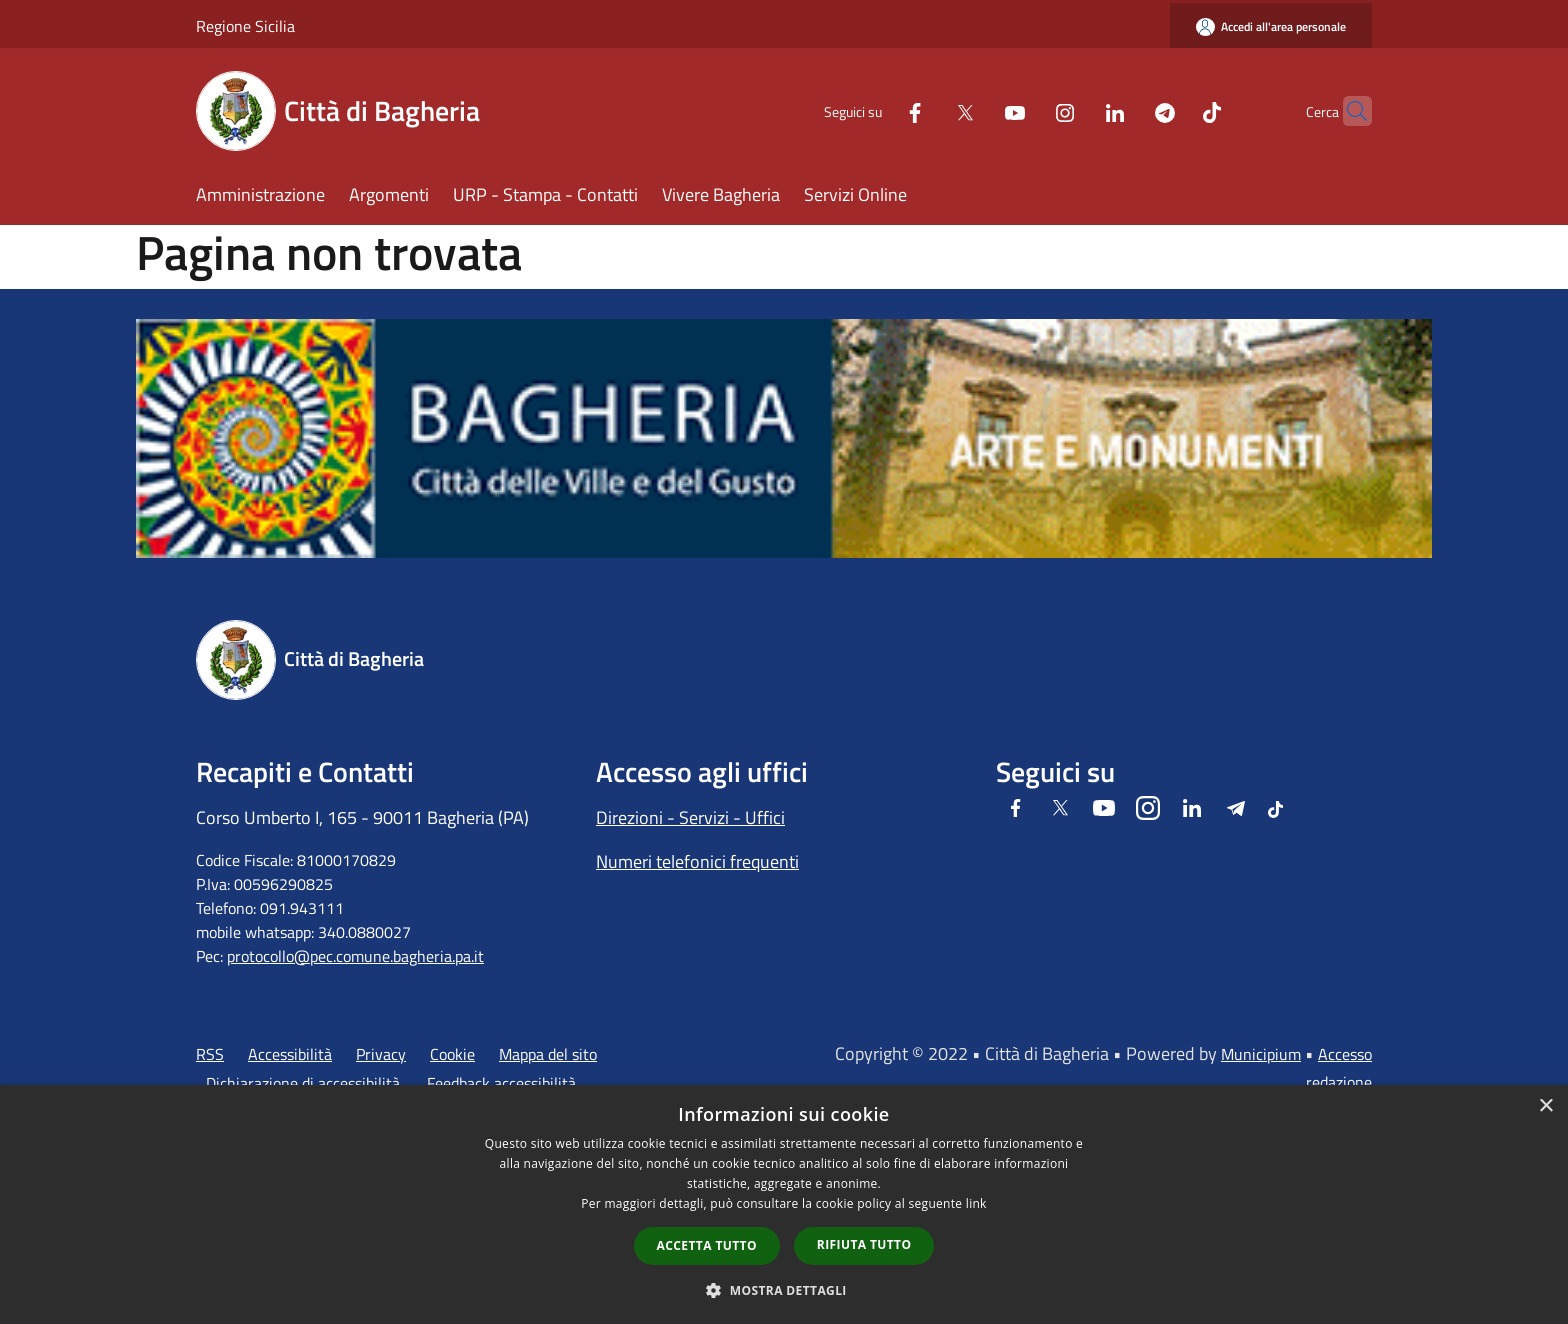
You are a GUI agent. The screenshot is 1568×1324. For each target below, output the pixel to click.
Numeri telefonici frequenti (697, 861)
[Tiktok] (1173, 110)
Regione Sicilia (245, 26)
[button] (784, 1290)
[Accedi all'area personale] (1271, 26)
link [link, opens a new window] (976, 1203)
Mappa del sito (548, 1054)
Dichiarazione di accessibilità (303, 1083)
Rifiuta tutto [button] (864, 1244)
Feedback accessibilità (501, 1083)
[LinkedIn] (1076, 110)
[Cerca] (1348, 111)
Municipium (1261, 1054)
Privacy (381, 1054)
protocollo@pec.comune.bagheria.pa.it (355, 956)
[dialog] (784, 1204)
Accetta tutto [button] (707, 1245)
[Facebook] (876, 110)
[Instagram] (1026, 110)
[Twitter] (926, 110)
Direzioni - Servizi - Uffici (690, 817)
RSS (210, 1054)
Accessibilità (290, 1054)
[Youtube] (976, 110)
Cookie (452, 1054)
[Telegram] (1126, 110)
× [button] (1545, 1106)
